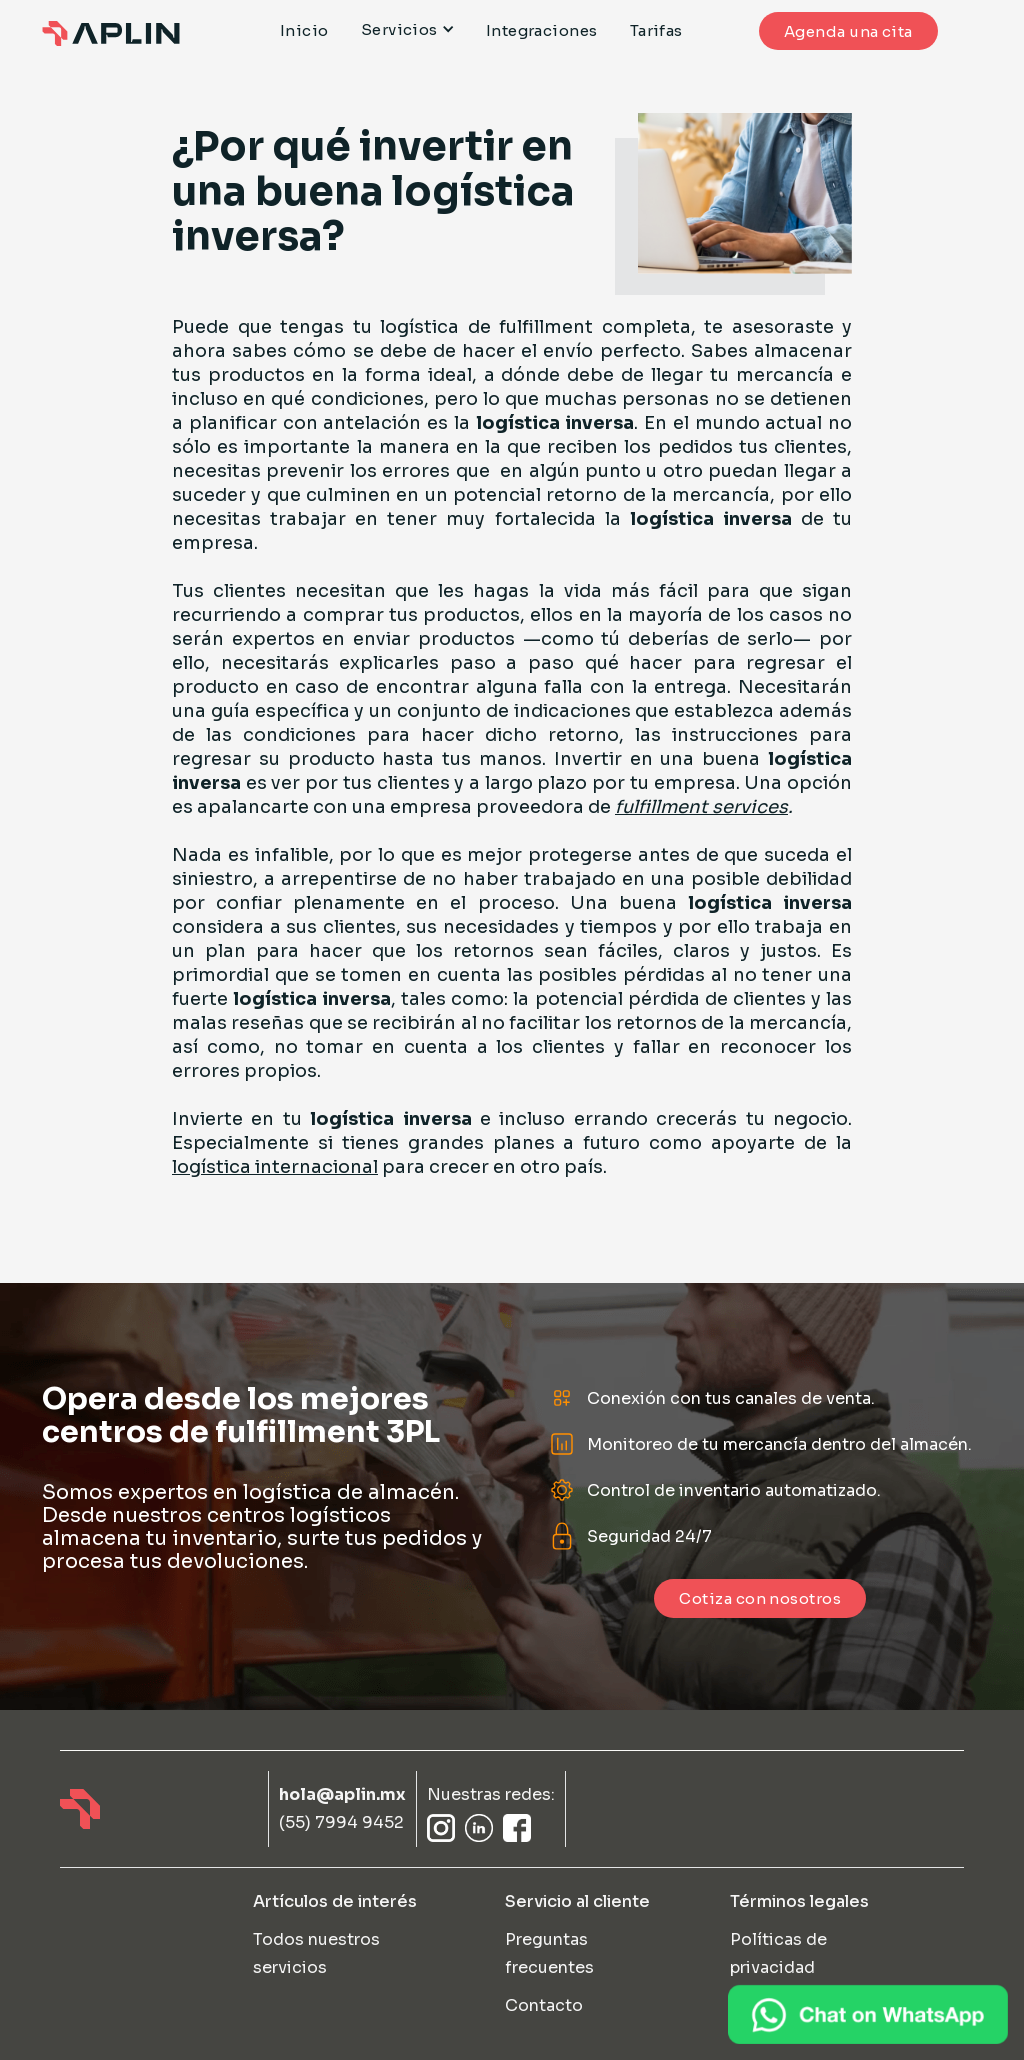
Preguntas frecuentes (549, 1953)
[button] (415, 30)
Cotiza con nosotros (760, 1598)
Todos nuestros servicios (316, 1953)
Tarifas (656, 31)
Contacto (544, 2005)
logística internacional (275, 1167)
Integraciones (542, 31)
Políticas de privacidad (778, 1953)
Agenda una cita (848, 31)
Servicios (399, 29)
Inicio (304, 31)
